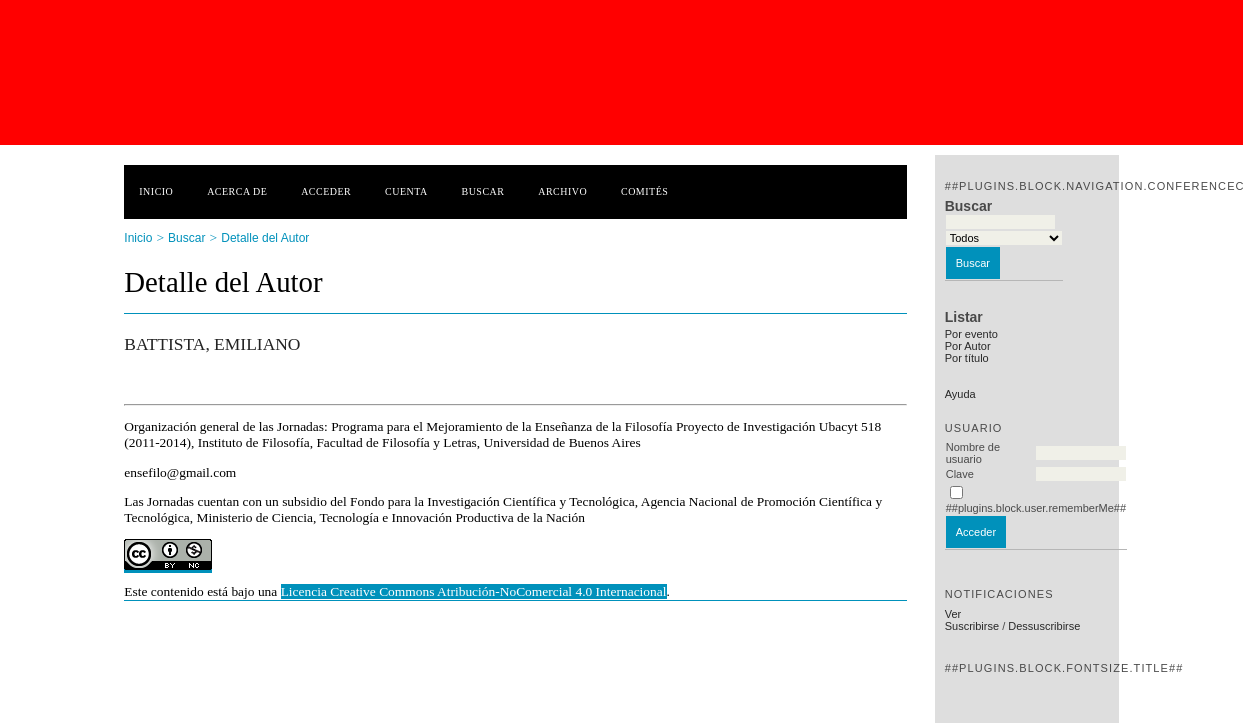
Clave (960, 474)
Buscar (483, 191)
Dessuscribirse (1044, 626)
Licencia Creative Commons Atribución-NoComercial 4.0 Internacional (474, 591)
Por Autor (968, 346)
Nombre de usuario (973, 453)
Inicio (156, 191)
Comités (644, 191)
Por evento (971, 334)
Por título (967, 358)
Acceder (326, 191)
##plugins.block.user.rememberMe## (1036, 508)
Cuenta (406, 191)
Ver (953, 614)
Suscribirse (972, 626)
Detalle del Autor (265, 238)
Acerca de (237, 191)
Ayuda (960, 394)
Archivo (562, 191)
